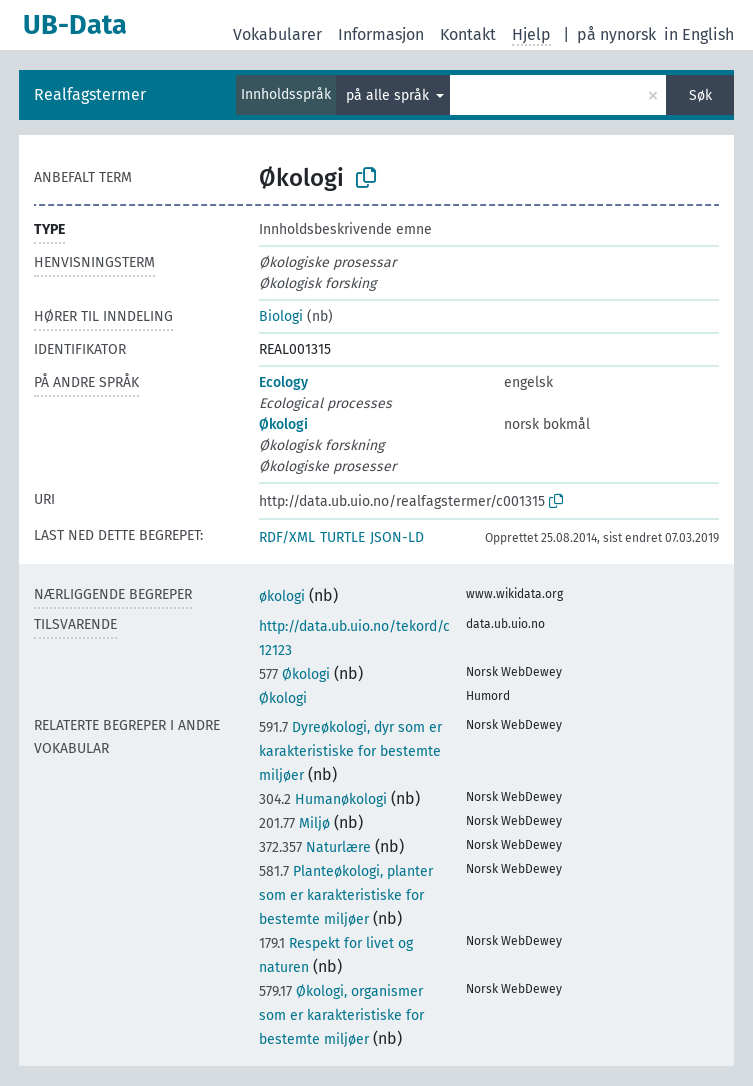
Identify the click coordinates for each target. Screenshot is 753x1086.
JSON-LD (397, 537)
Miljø (294, 823)
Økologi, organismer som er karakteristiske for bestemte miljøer (341, 1015)
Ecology (283, 382)
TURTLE (342, 537)
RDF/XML (287, 537)
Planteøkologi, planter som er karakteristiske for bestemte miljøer (346, 895)
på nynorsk (616, 34)
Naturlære (315, 847)
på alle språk (389, 95)
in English (699, 34)
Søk (700, 95)
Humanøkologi (323, 799)
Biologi (281, 316)
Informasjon (381, 34)
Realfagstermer (90, 94)
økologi (282, 596)
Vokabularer (277, 34)
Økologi (283, 424)
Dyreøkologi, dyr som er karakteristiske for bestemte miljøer (350, 751)
